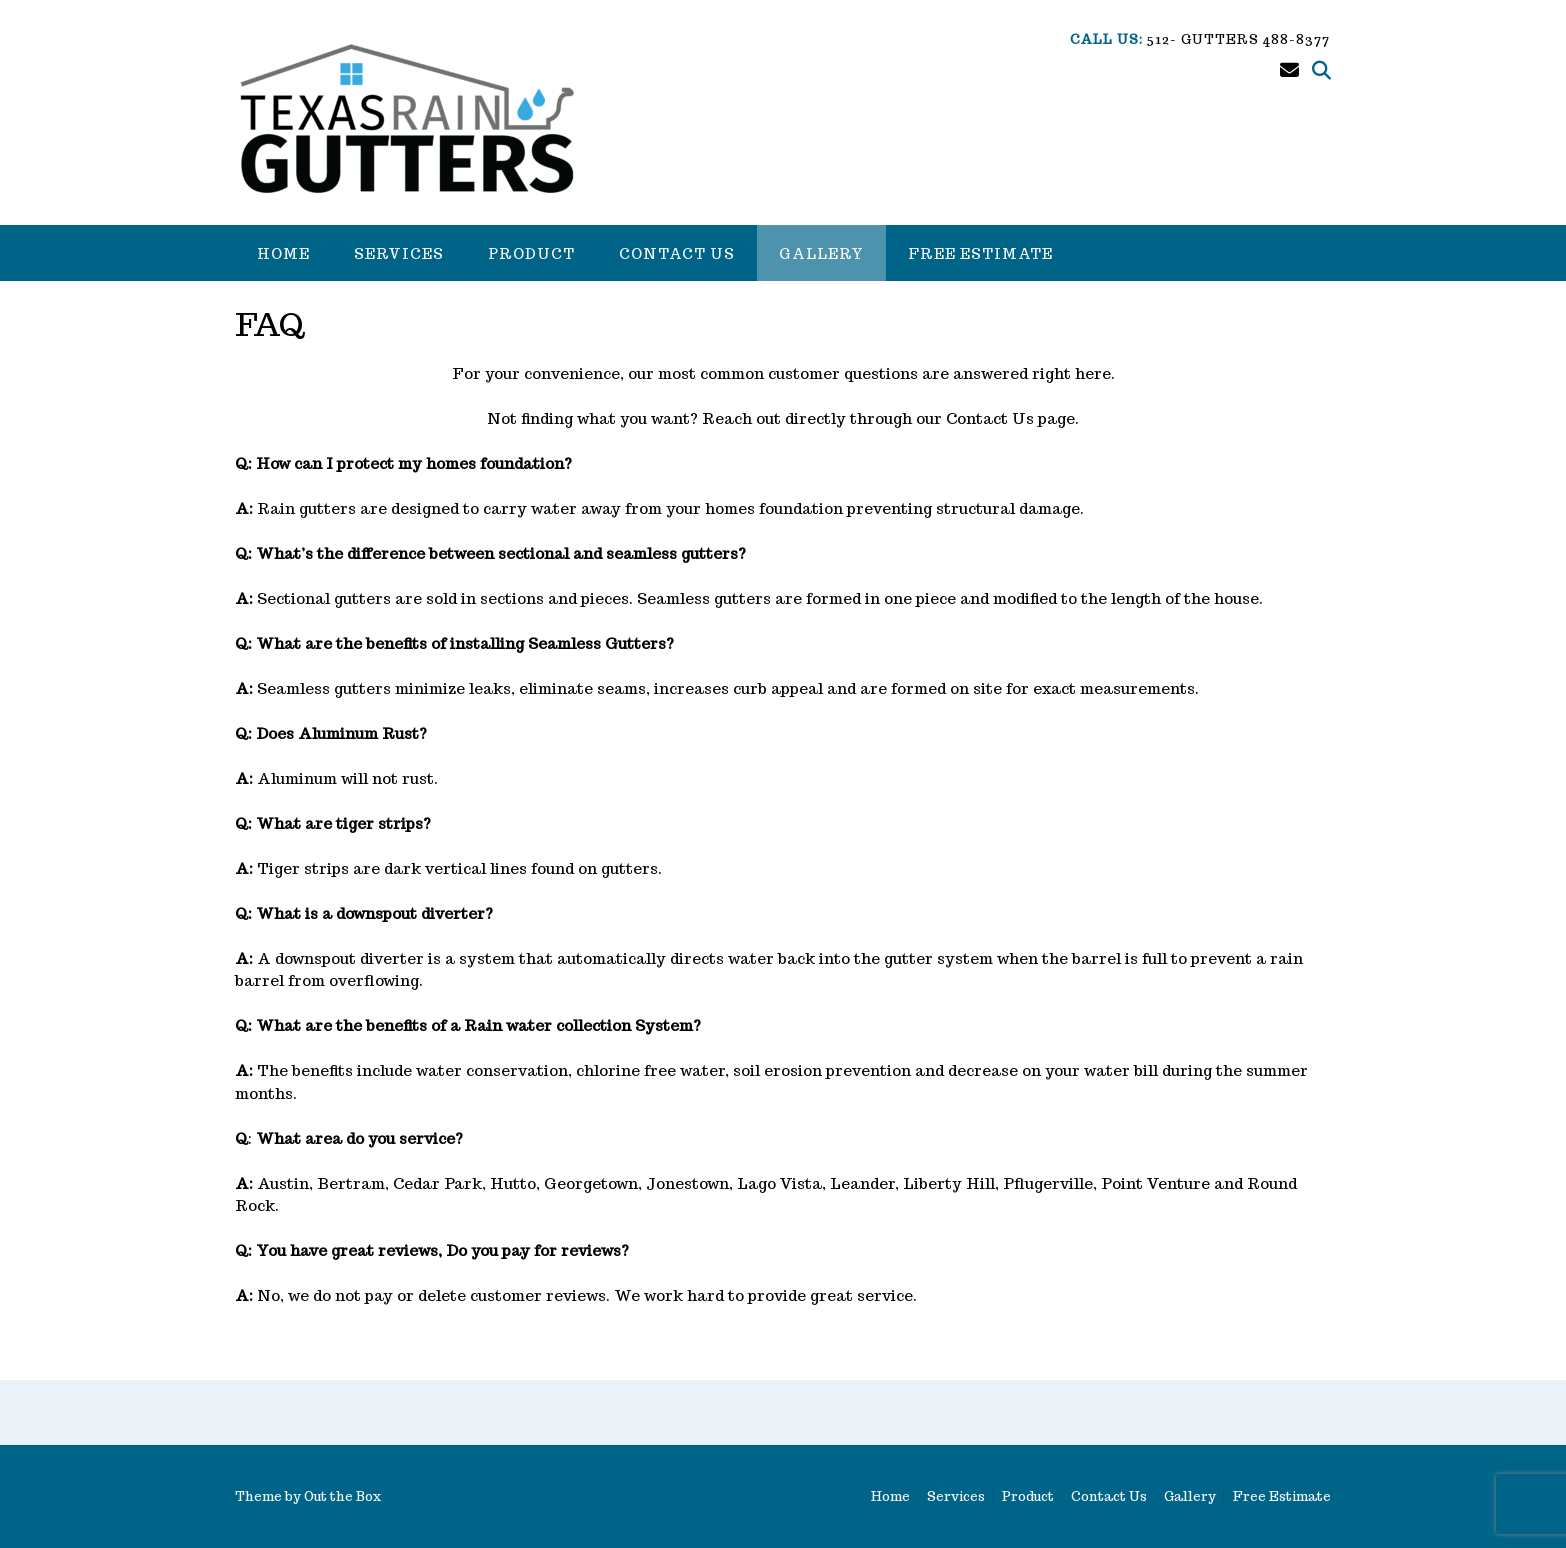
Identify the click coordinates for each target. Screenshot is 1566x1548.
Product (531, 254)
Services (399, 254)
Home (283, 254)
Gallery (821, 254)
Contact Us (677, 254)
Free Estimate (980, 254)
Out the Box (342, 1496)
